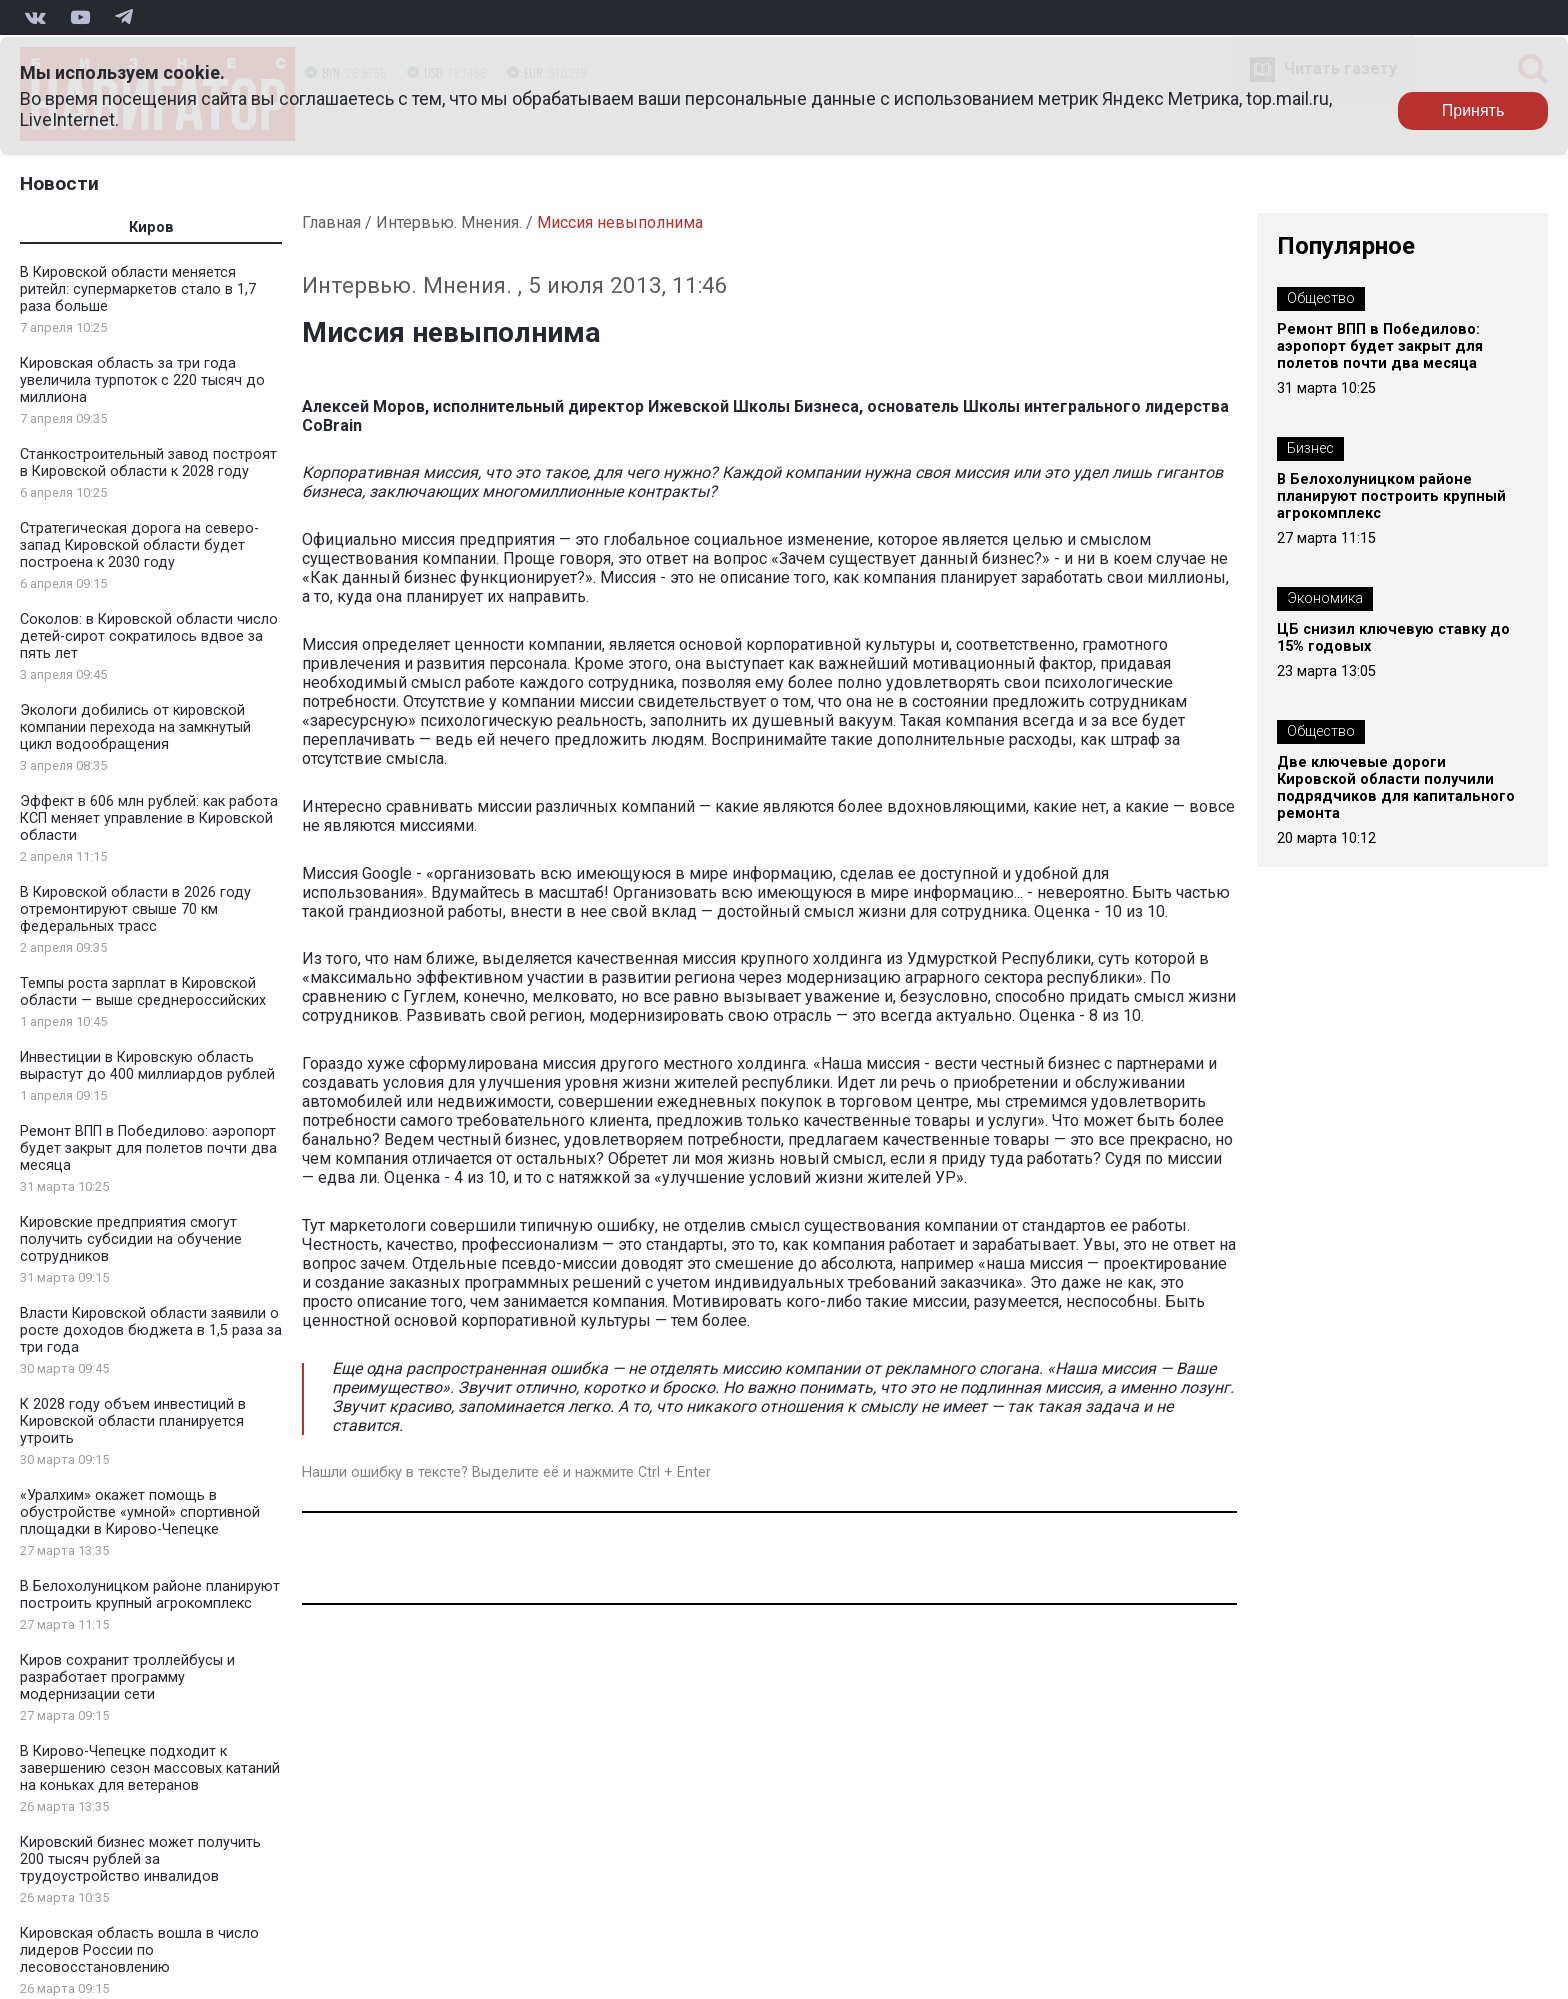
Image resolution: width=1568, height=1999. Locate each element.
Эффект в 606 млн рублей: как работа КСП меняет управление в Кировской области (149, 818)
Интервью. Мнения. (449, 222)
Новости (59, 183)
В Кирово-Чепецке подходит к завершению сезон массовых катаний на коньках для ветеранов (150, 1768)
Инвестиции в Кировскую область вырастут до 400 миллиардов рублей (147, 1066)
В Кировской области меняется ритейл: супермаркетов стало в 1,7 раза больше (138, 289)
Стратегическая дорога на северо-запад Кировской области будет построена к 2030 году (139, 545)
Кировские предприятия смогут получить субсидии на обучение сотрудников (131, 1239)
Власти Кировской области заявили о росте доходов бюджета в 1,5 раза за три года (151, 1330)
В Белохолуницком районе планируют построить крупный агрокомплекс (150, 1595)
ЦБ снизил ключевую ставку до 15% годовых (1393, 638)
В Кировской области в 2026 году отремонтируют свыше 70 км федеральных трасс (135, 909)
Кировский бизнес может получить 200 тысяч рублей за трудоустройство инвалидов (140, 1859)
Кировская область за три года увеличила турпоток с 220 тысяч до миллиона (142, 380)
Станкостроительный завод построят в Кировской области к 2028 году (148, 463)
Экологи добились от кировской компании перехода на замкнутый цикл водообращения (135, 727)
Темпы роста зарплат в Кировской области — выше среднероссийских (143, 992)
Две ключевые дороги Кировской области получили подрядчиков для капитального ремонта (1396, 788)
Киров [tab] (151, 227)
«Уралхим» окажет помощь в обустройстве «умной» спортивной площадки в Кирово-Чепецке (140, 1512)
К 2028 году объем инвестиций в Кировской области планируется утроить (133, 1421)
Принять (1473, 110)
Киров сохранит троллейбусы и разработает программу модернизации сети (127, 1677)
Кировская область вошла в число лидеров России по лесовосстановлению (139, 1950)
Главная (331, 222)
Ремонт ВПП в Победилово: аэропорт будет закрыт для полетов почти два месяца (148, 1148)
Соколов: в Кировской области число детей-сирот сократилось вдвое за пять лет (149, 636)
